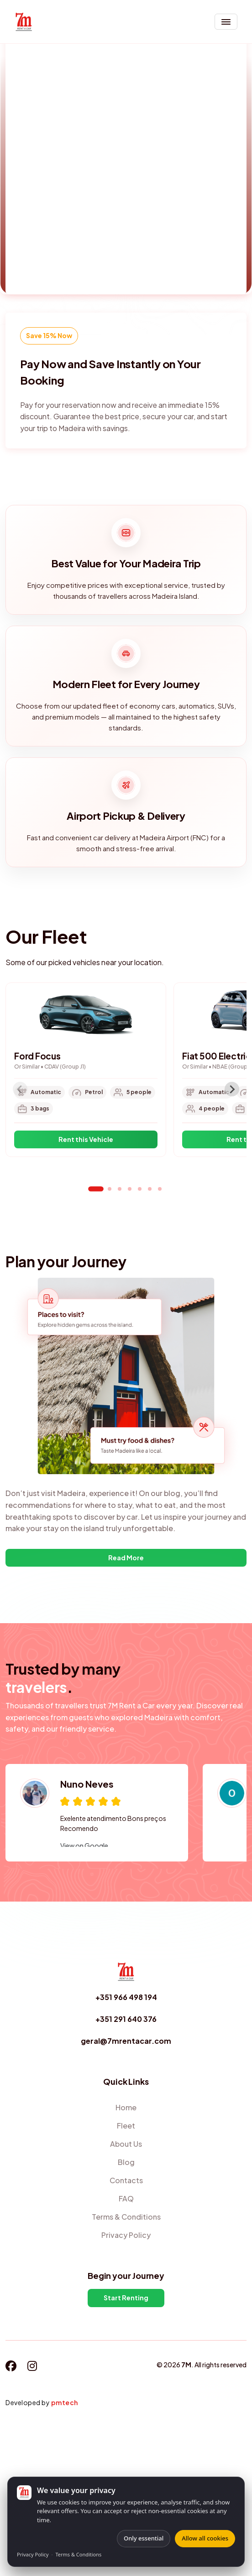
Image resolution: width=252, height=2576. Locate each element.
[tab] (96, 1189)
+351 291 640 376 (126, 2019)
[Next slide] (232, 1089)
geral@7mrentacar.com (126, 2041)
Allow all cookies (205, 2538)
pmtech (64, 2402)
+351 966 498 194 (126, 1997)
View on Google (84, 1845)
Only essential (143, 2538)
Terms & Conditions (78, 2554)
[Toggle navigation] (226, 22)
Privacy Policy (32, 2554)
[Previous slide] (20, 1089)
